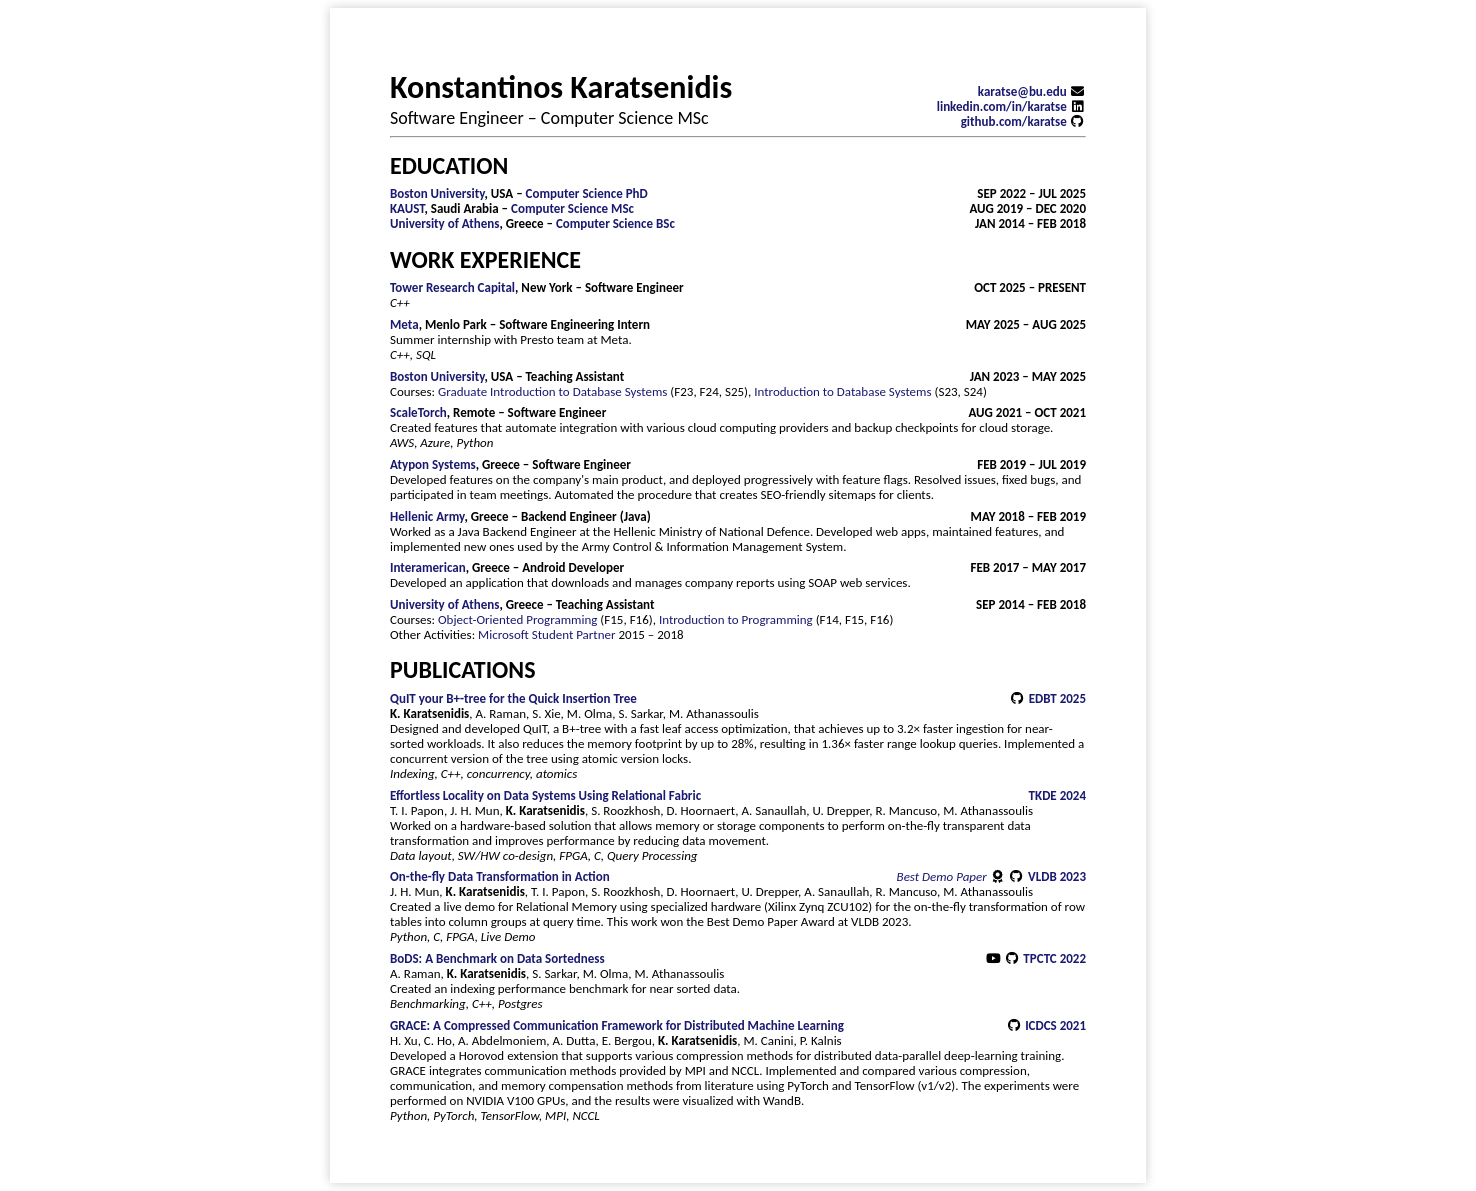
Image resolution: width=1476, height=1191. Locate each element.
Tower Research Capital (452, 287)
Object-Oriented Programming (517, 619)
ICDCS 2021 (1055, 1025)
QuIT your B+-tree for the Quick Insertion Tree (513, 698)
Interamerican (428, 567)
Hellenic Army (427, 516)
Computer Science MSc (572, 208)
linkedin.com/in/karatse (1011, 106)
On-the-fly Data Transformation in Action (500, 876)
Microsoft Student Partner (547, 634)
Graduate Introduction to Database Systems (552, 391)
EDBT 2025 (1057, 698)
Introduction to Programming (736, 619)
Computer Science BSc (615, 223)
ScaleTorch (418, 412)
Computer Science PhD (587, 193)
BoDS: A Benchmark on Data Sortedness (497, 958)
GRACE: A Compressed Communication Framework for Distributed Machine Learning (617, 1025)
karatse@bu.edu (1032, 91)
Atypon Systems (433, 464)
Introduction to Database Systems (842, 391)
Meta (404, 324)
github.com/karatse (1023, 121)
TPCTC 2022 (1054, 958)
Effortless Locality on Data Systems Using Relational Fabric (545, 795)
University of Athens (444, 223)
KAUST (407, 208)
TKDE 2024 (1057, 795)
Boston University (437, 193)
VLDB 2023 (1057, 876)
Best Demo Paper (953, 876)
